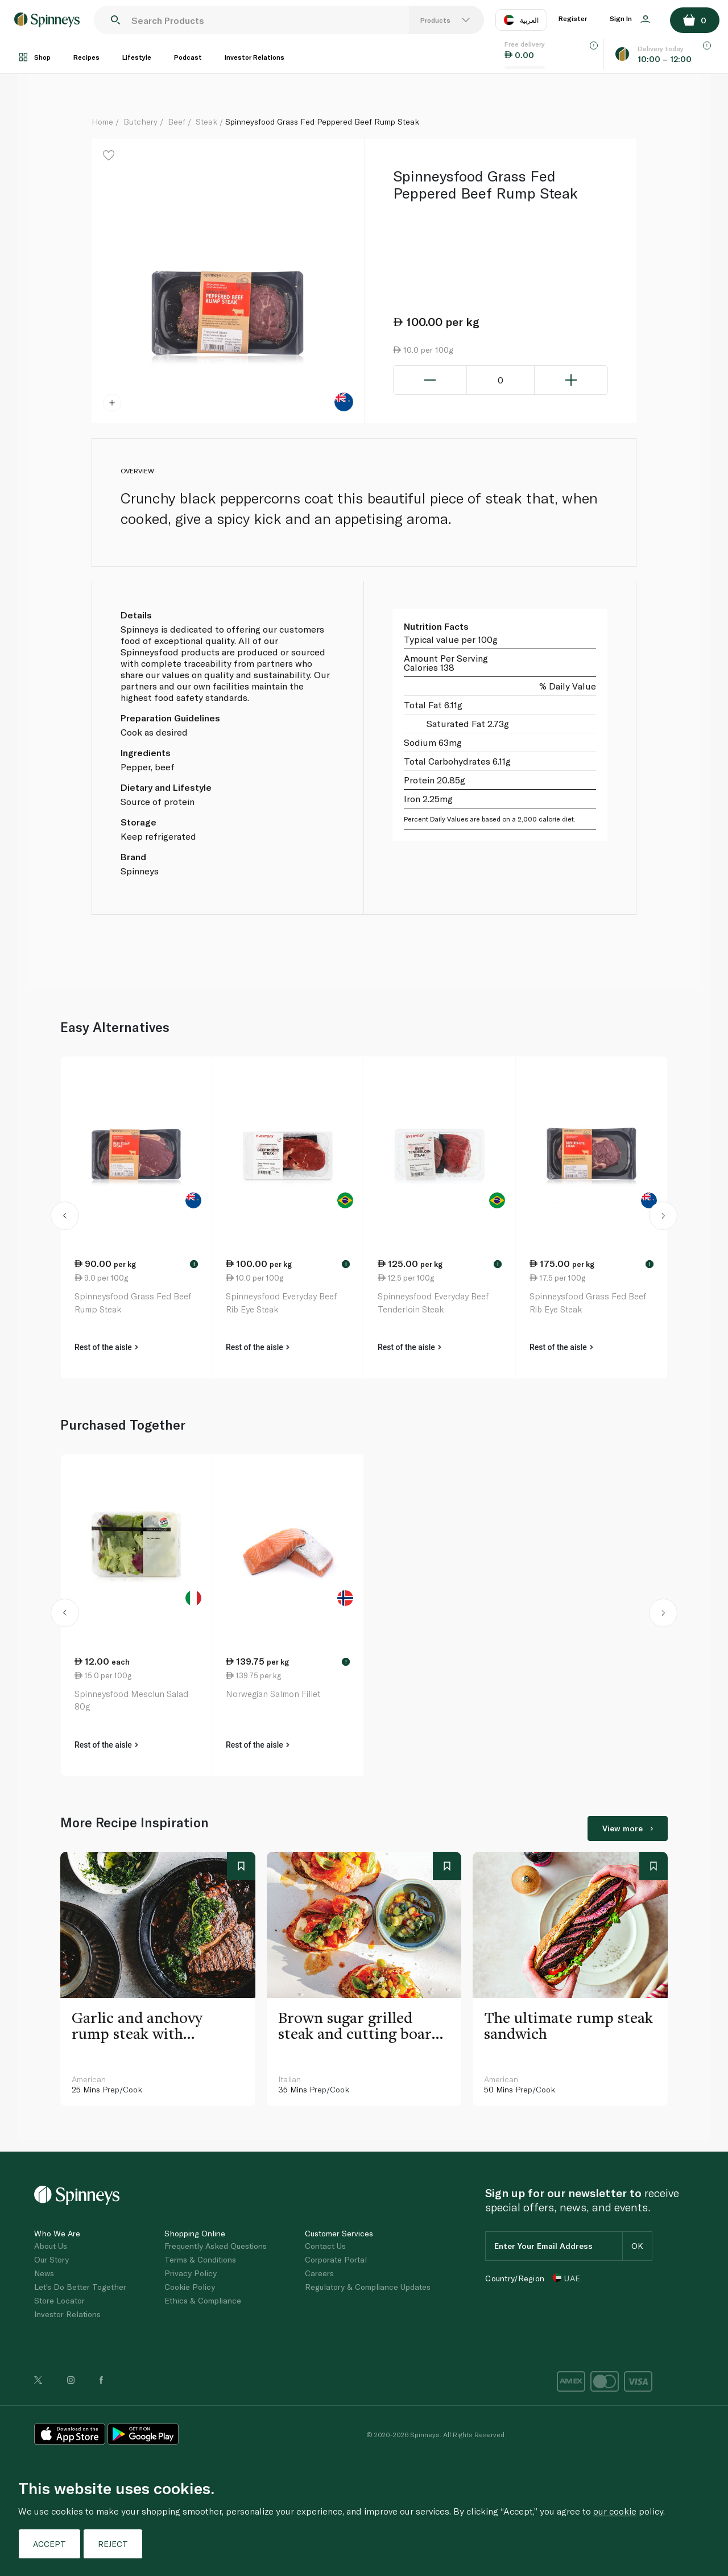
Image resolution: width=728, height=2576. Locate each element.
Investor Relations (254, 57)
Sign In (630, 18)
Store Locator (59, 2300)
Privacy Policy (190, 2273)
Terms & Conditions (200, 2259)
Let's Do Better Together (80, 2287)
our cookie (614, 2510)
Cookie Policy (189, 2287)
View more (627, 1828)
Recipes (86, 57)
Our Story (51, 2259)
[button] (65, 1217)
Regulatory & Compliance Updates (368, 2287)
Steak (206, 121)
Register (573, 18)
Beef (176, 121)
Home (102, 121)
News (44, 2273)
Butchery (140, 121)
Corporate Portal (336, 2259)
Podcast (188, 57)
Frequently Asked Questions (215, 2246)
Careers (319, 2273)
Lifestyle (136, 57)
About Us (50, 2246)
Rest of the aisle (106, 1347)
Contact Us (325, 2246)
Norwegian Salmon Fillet (273, 1694)
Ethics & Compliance (202, 2300)
